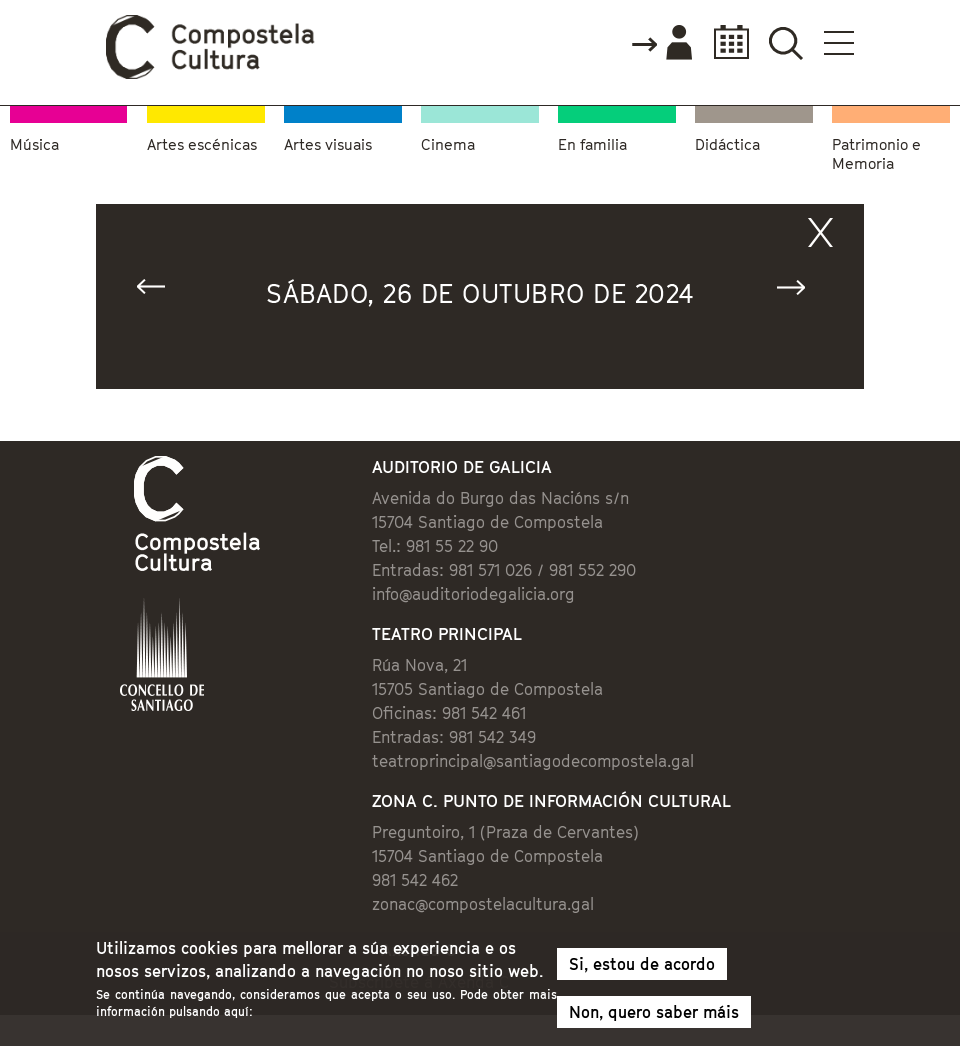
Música (34, 144)
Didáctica (727, 144)
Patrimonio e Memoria (876, 154)
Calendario (725, 42)
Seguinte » (800, 291)
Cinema (448, 144)
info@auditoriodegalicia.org (473, 594)
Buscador (785, 42)
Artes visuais (328, 144)
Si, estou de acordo (642, 969)
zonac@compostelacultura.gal (483, 904)
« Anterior (160, 291)
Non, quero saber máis (654, 1017)
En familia (592, 144)
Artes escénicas (202, 144)
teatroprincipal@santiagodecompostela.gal (533, 761)
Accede (661, 44)
